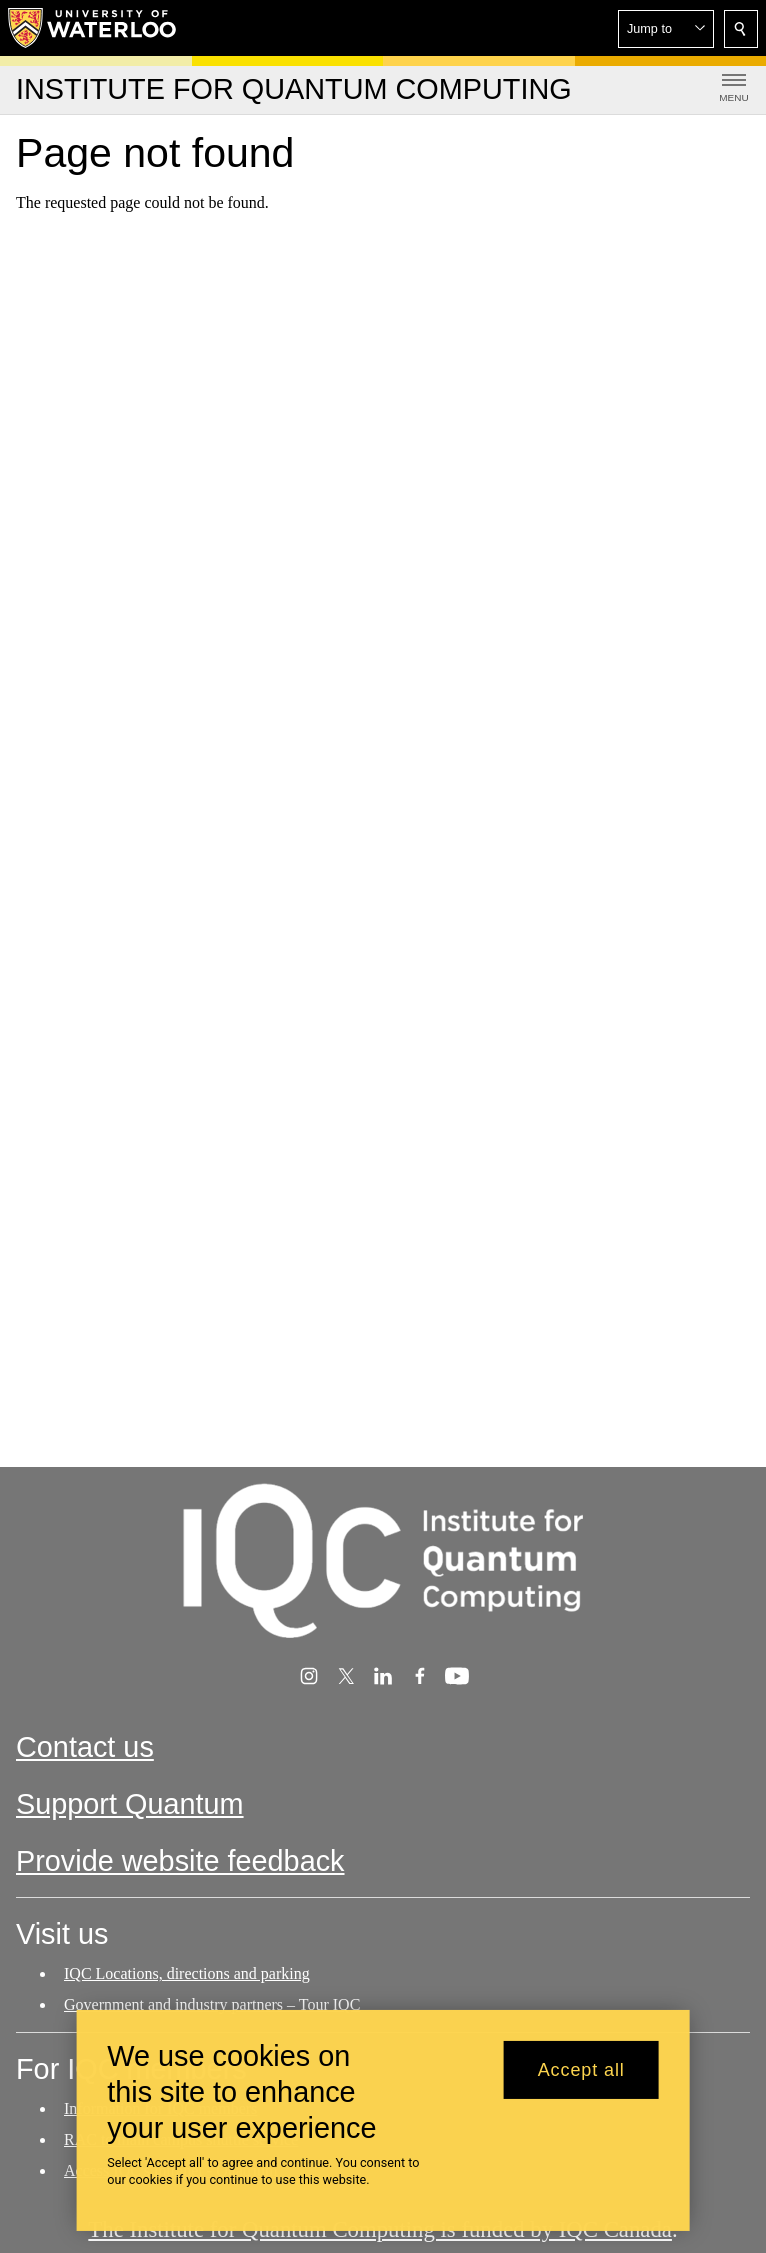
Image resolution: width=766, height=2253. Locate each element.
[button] (666, 29)
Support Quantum (130, 1804)
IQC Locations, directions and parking (187, 1973)
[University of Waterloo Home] (93, 28)
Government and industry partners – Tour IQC (212, 2004)
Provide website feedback (180, 1861)
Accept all (581, 2071)
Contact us (85, 1747)
